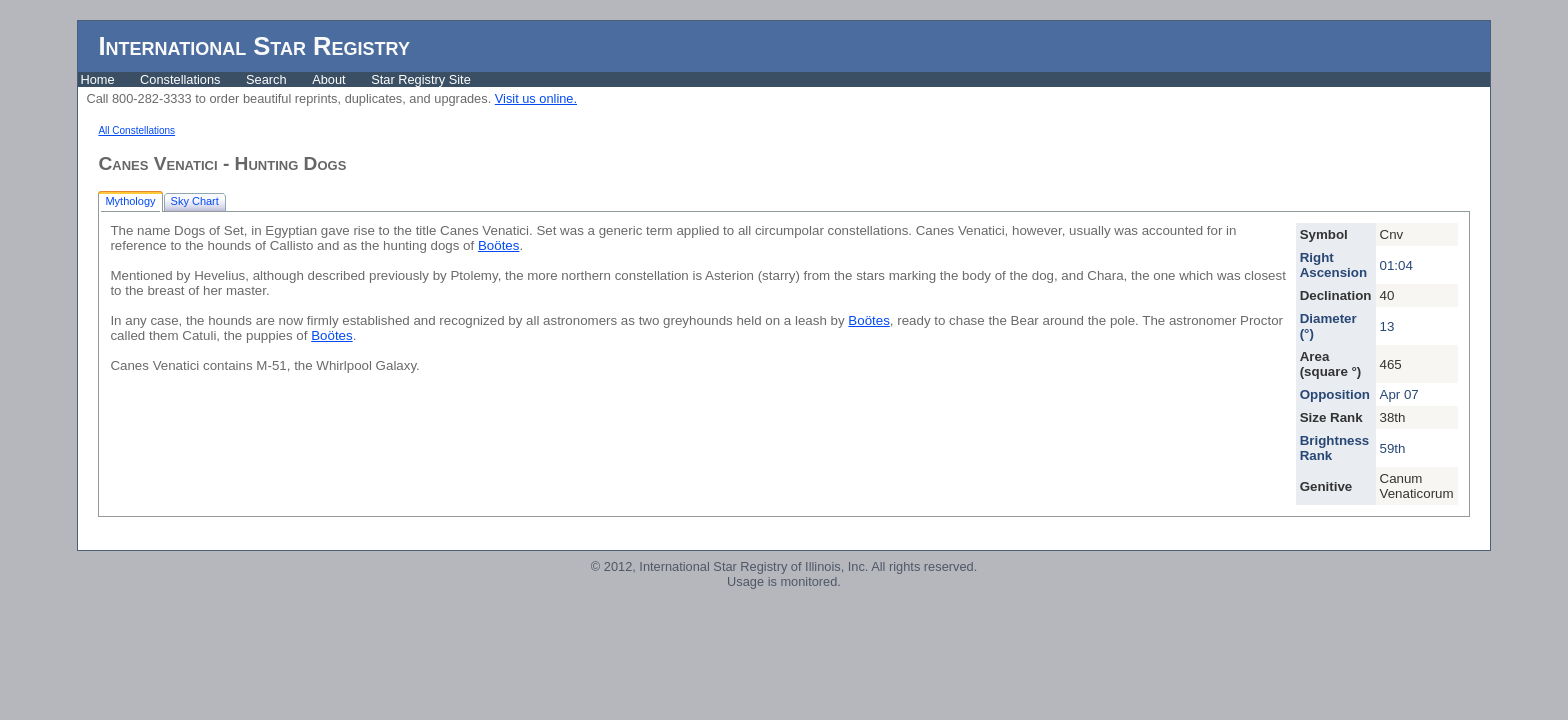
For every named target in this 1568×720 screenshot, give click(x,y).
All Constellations (136, 130)
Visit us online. (536, 98)
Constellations (180, 79)
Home (97, 79)
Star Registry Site (421, 79)
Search (266, 79)
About (328, 79)
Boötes (499, 245)
